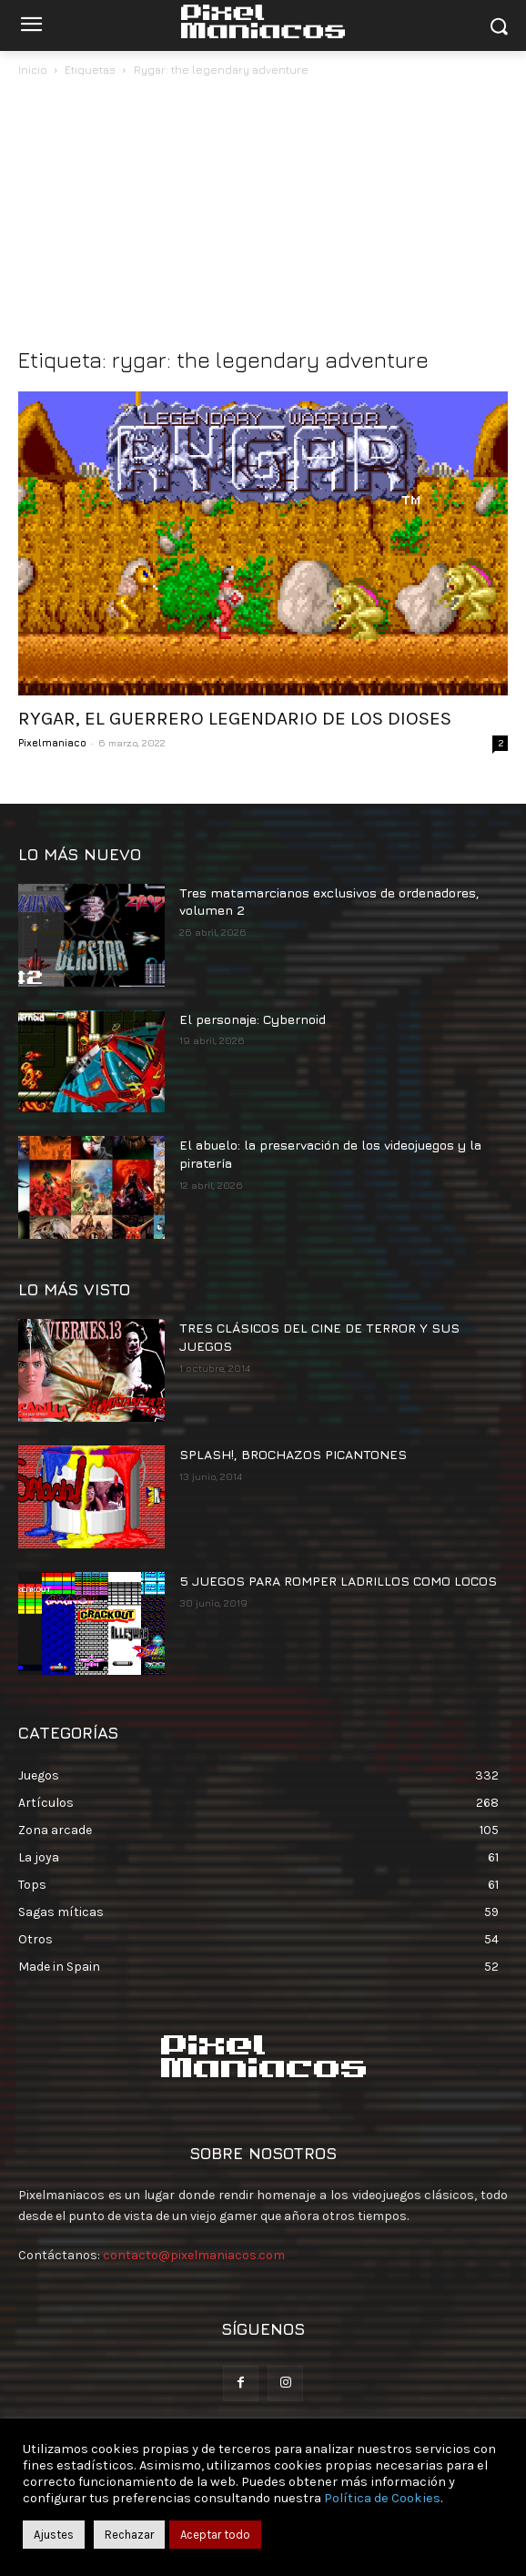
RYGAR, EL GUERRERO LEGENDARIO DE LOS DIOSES (234, 718)
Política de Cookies (382, 2498)
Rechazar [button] (129, 2534)
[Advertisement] (263, 216)
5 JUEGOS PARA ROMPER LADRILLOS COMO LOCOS (338, 1580)
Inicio (32, 69)
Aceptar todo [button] (215, 2534)
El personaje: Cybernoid (252, 1019)
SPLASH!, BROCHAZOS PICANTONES (293, 1454)
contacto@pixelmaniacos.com (194, 2255)
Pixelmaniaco (52, 742)
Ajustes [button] (54, 2534)
